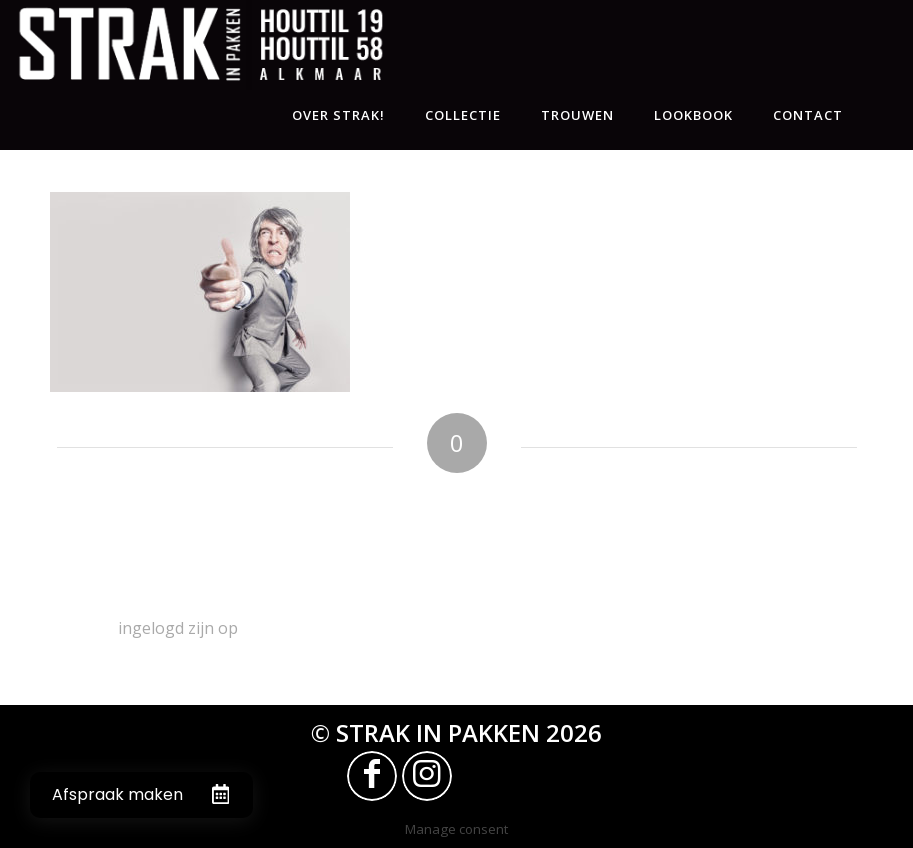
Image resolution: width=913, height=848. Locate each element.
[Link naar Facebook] (372, 776)
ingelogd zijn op (178, 628)
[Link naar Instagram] (427, 776)
